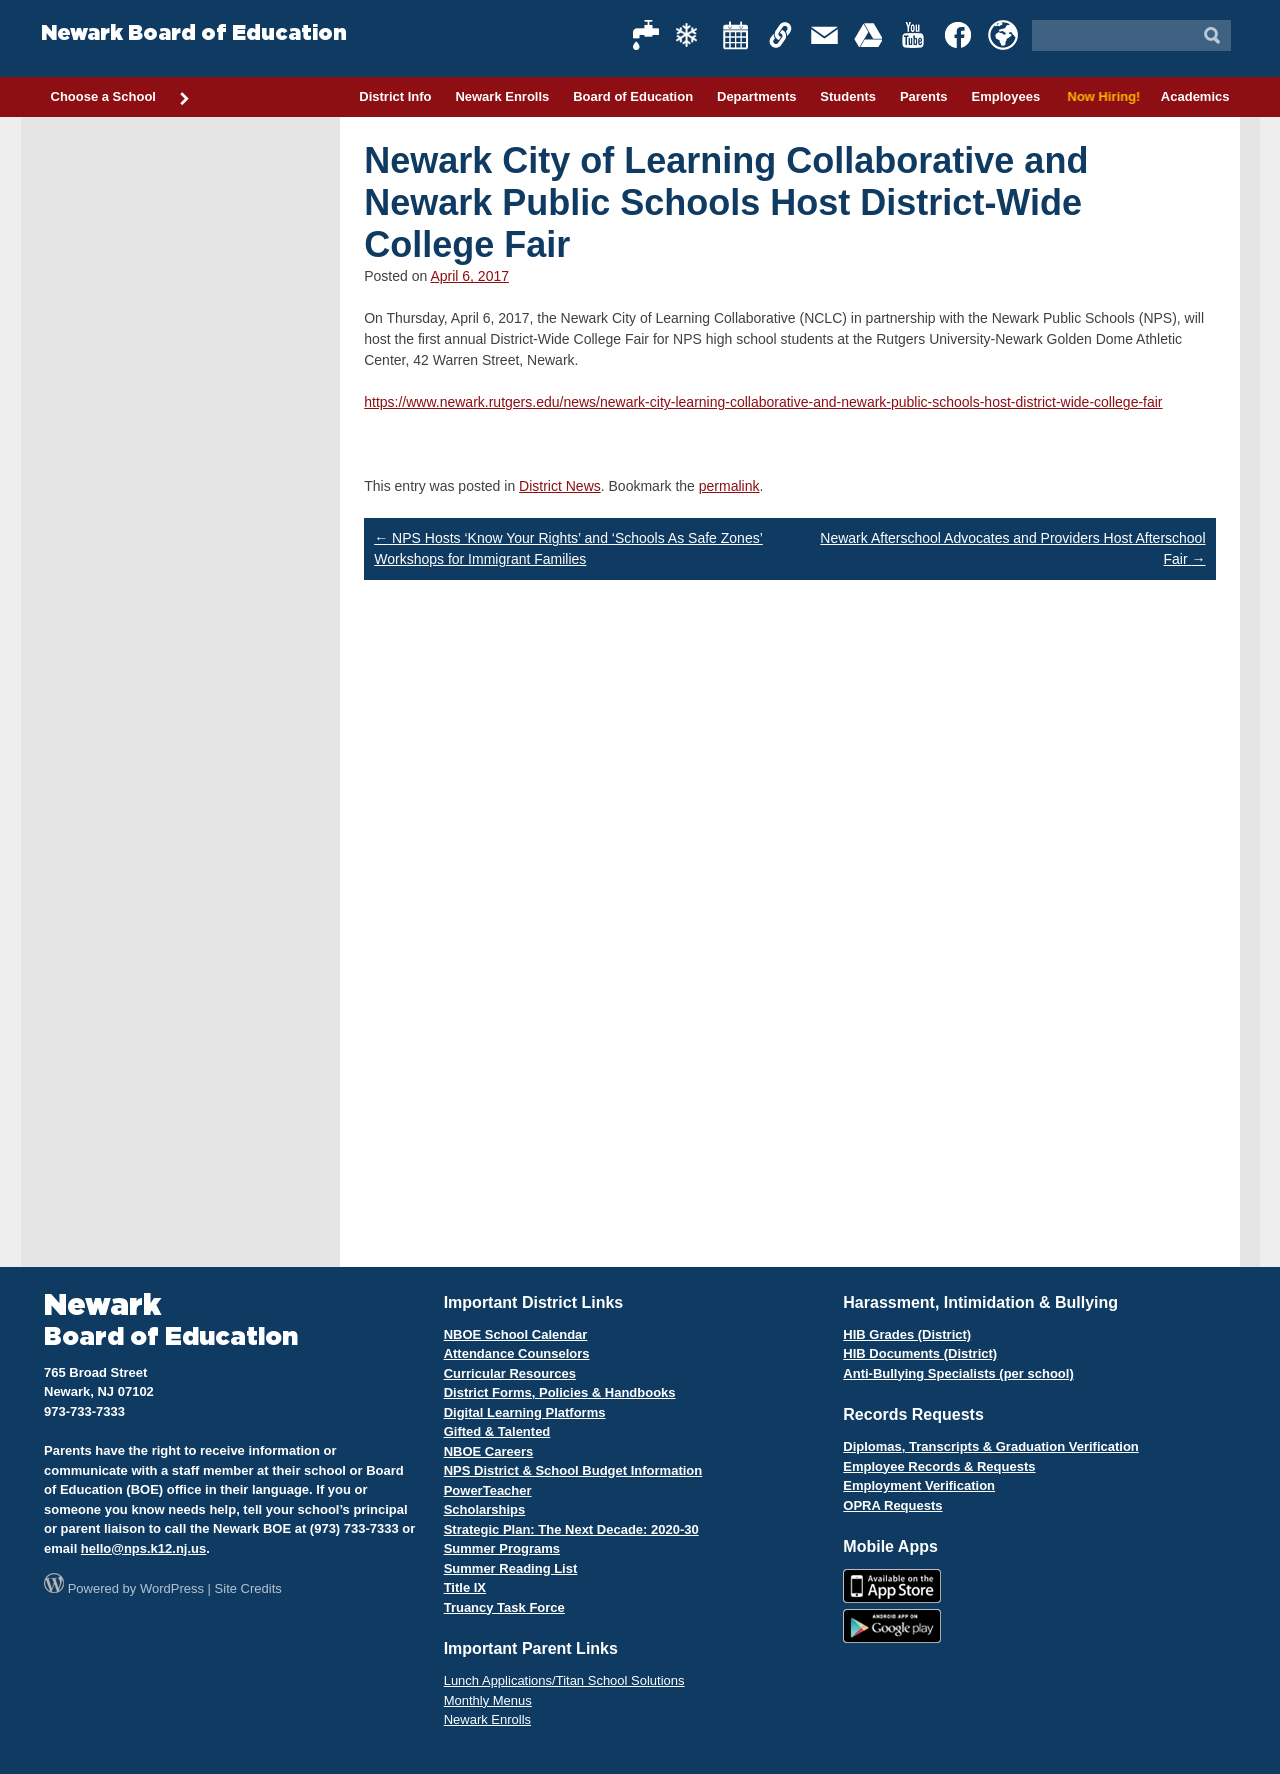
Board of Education (633, 96)
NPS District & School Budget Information (573, 1470)
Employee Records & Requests (939, 1466)
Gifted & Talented (497, 1431)
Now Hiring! (1100, 96)
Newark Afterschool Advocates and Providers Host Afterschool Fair (1012, 548)
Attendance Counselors (517, 1353)
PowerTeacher (488, 1490)
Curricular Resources (510, 1373)
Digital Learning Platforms (525, 1412)
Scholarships (485, 1509)
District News (560, 486)
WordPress (172, 1588)
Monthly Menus (488, 1700)
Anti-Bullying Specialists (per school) (958, 1373)
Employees (1005, 96)
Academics (1195, 96)
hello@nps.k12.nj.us (143, 1548)
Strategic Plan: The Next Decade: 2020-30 (571, 1529)
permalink (729, 486)
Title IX (465, 1587)
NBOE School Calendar (516, 1334)
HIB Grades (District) (907, 1334)
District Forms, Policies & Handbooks (560, 1392)
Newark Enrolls (502, 96)
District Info (395, 96)
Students (848, 96)
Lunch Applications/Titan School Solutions (564, 1680)
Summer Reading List (511, 1568)
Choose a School (121, 98)
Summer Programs (502, 1548)
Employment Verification (919, 1485)
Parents (924, 96)
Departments (756, 96)
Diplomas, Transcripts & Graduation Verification (990, 1446)
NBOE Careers (489, 1451)
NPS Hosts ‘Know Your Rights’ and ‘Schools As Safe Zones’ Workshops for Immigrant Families (568, 548)
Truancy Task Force (504, 1607)
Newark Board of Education (194, 33)
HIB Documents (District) (920, 1353)
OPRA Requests (892, 1505)
